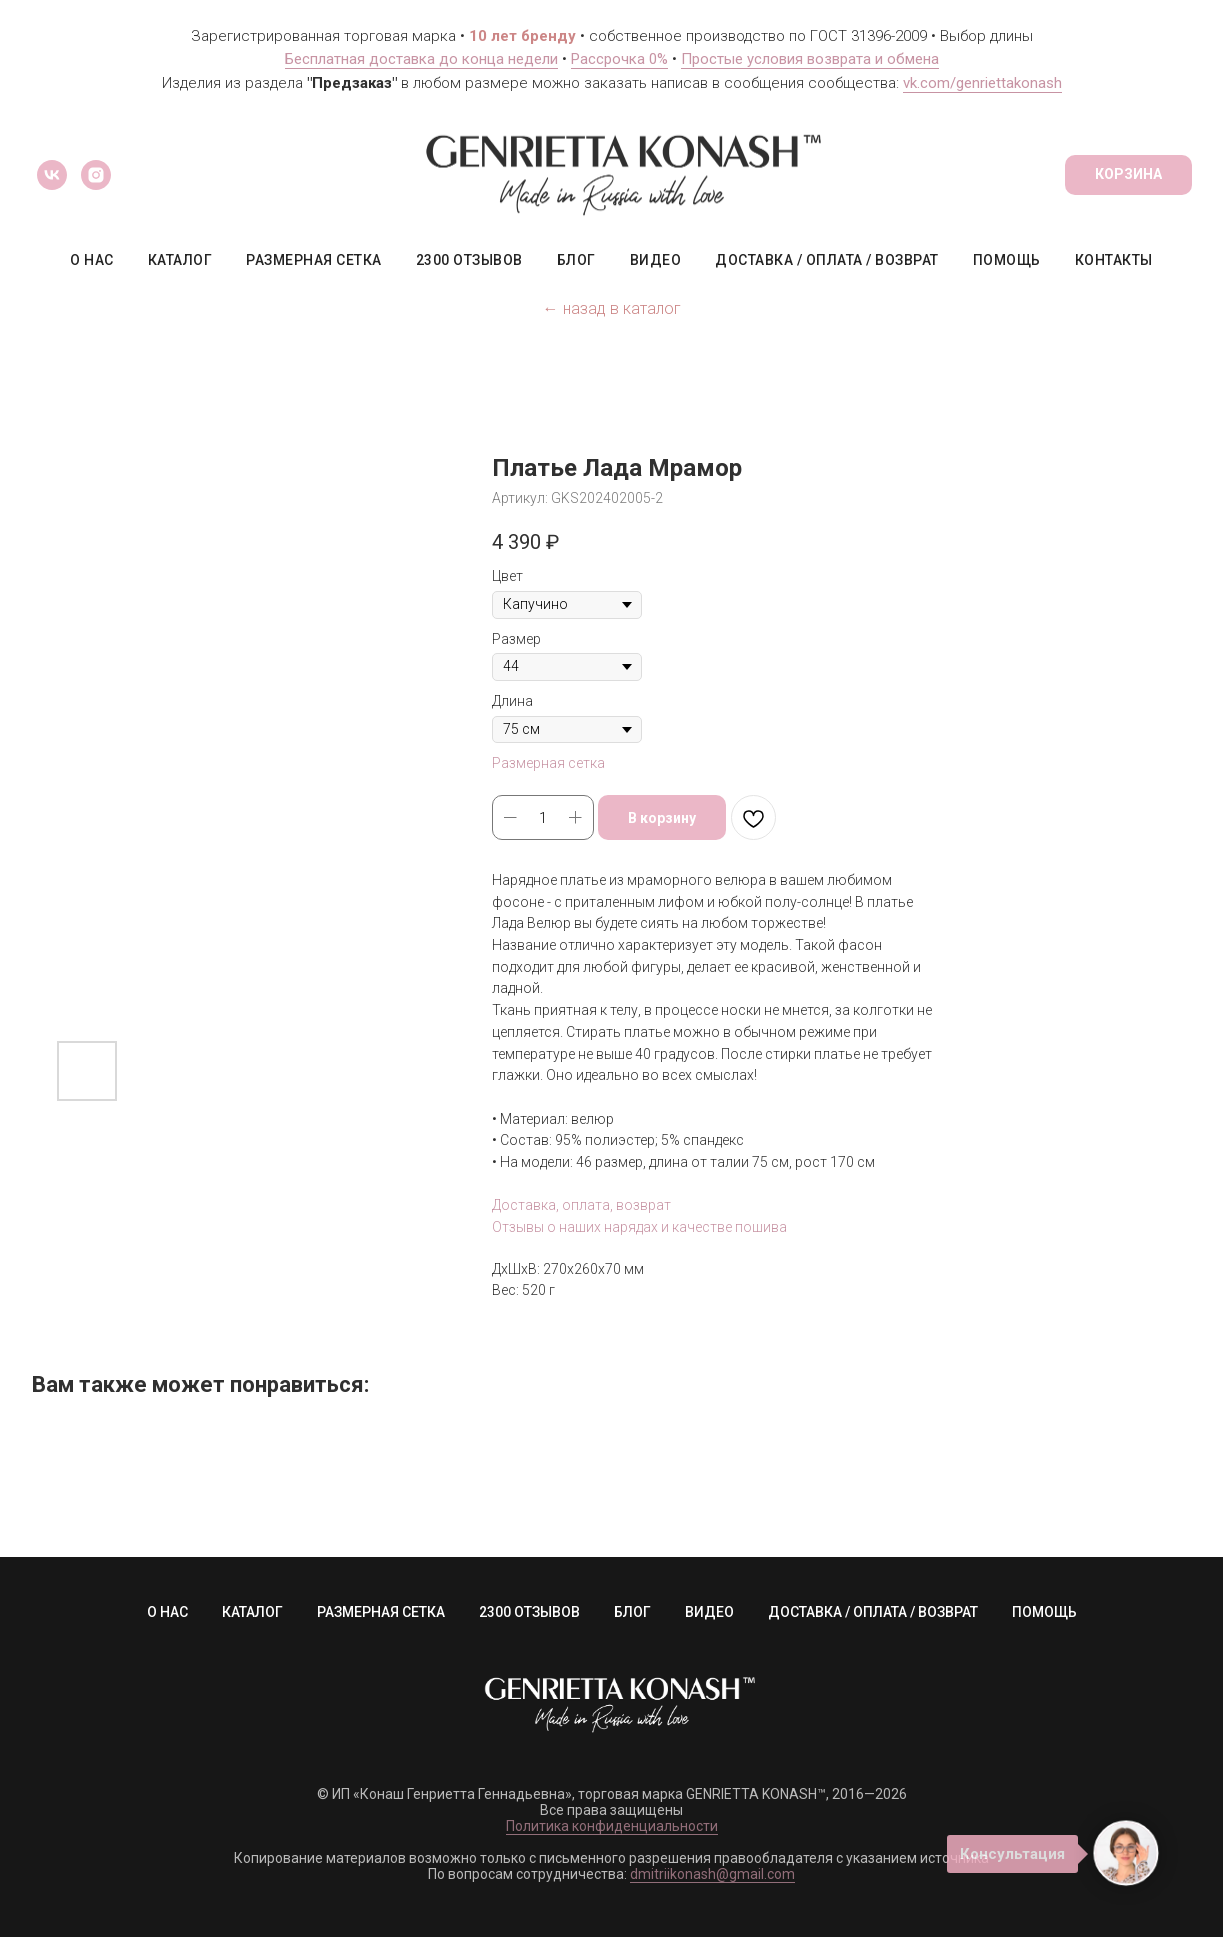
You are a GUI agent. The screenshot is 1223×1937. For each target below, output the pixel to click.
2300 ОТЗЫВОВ (469, 260)
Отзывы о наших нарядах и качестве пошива (639, 1227)
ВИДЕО (656, 260)
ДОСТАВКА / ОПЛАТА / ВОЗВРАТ (827, 260)
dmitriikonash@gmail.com (712, 1874)
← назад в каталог (612, 308)
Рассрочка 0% (619, 59)
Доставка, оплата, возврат (581, 1205)
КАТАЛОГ (180, 260)
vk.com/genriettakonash (982, 83)
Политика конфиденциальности (612, 1826)
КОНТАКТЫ (1114, 260)
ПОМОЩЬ (1007, 260)
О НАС (92, 260)
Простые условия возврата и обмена (810, 59)
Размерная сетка (548, 763)
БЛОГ (576, 260)
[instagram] (96, 175)
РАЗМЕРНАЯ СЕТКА (314, 260)
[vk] (52, 175)
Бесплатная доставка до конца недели (421, 59)
